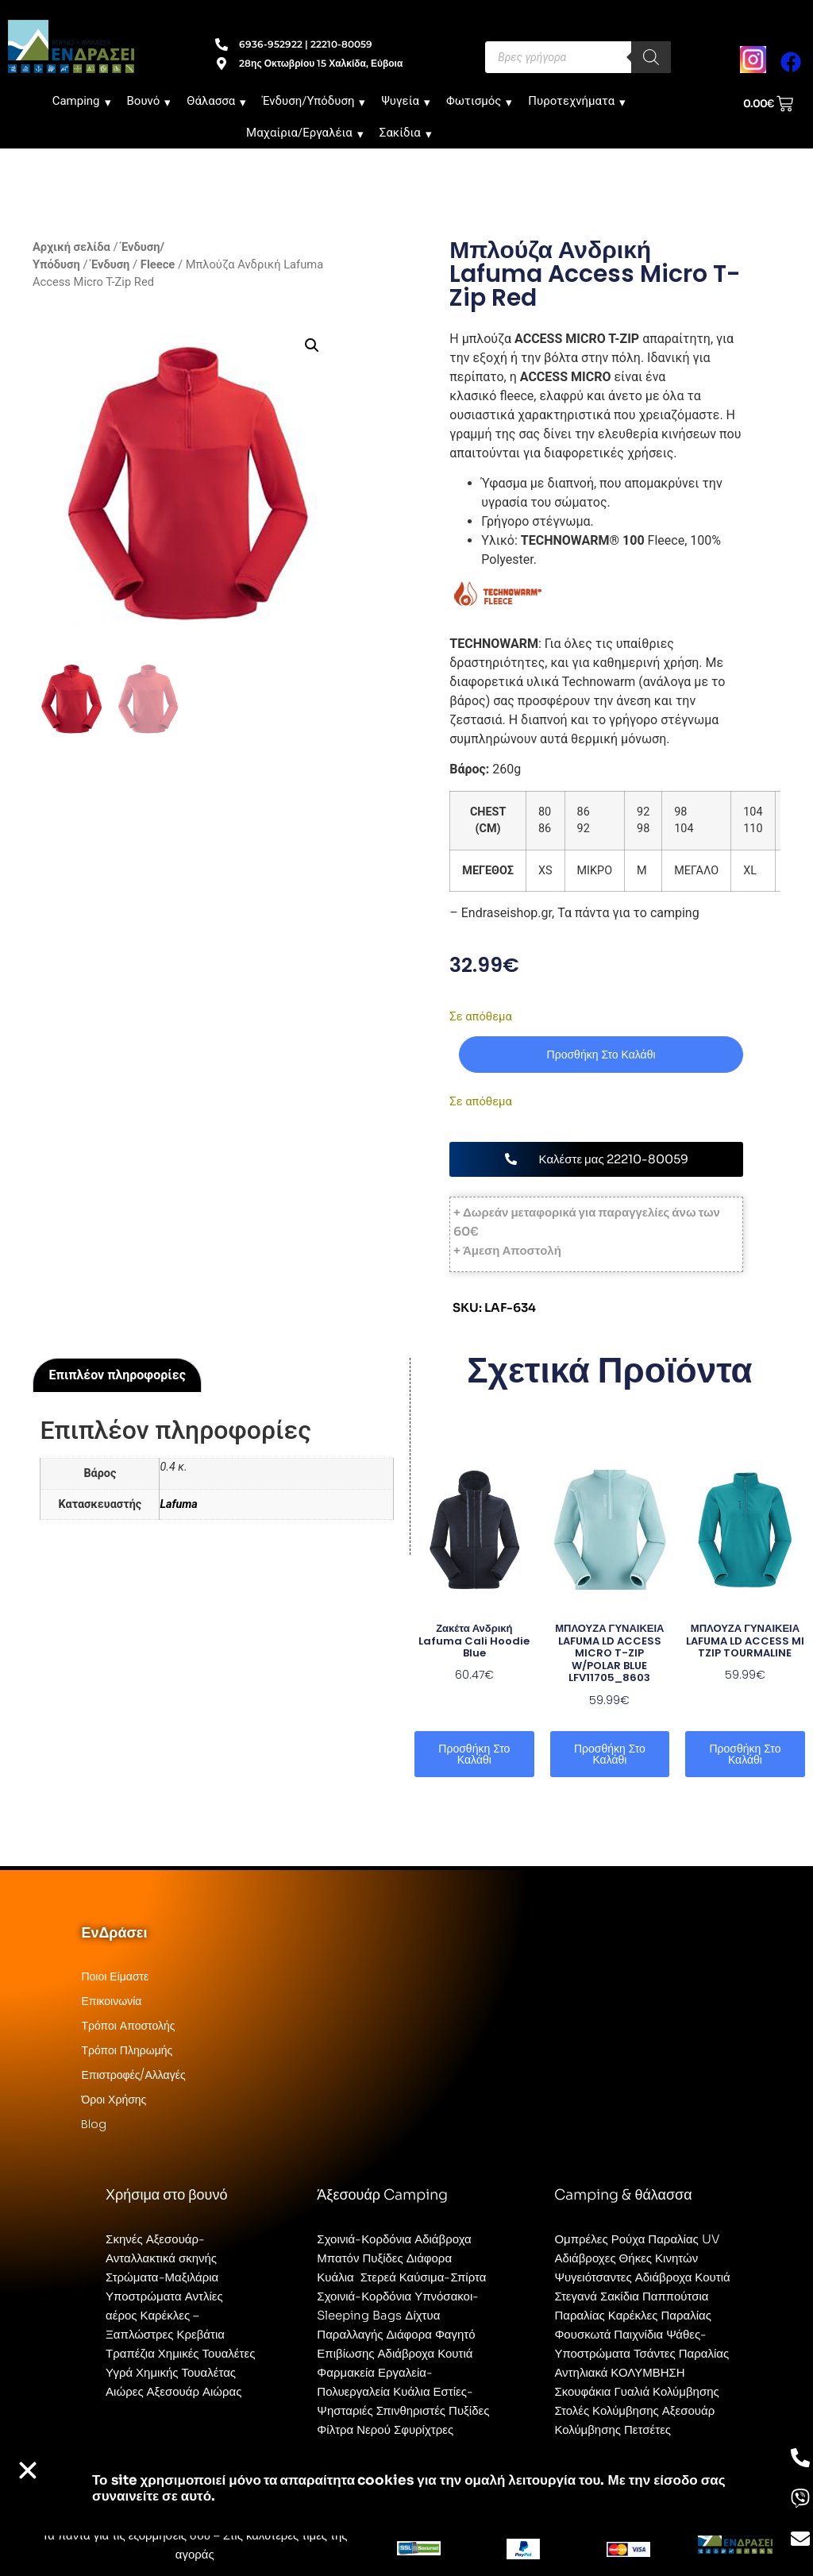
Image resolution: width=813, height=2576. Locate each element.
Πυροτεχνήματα (577, 101)
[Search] (651, 57)
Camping (81, 101)
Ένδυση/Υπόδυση (313, 101)
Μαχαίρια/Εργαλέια (305, 132)
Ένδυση (110, 264)
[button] (312, 345)
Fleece (158, 264)
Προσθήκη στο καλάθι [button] (474, 1754)
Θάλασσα (216, 101)
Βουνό (149, 101)
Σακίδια (406, 132)
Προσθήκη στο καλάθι (601, 1054)
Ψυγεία (405, 101)
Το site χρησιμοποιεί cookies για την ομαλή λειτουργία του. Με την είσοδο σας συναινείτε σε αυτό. (409, 2488)
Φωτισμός (479, 101)
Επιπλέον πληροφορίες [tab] (117, 1374)
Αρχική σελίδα (71, 247)
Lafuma (178, 1504)
